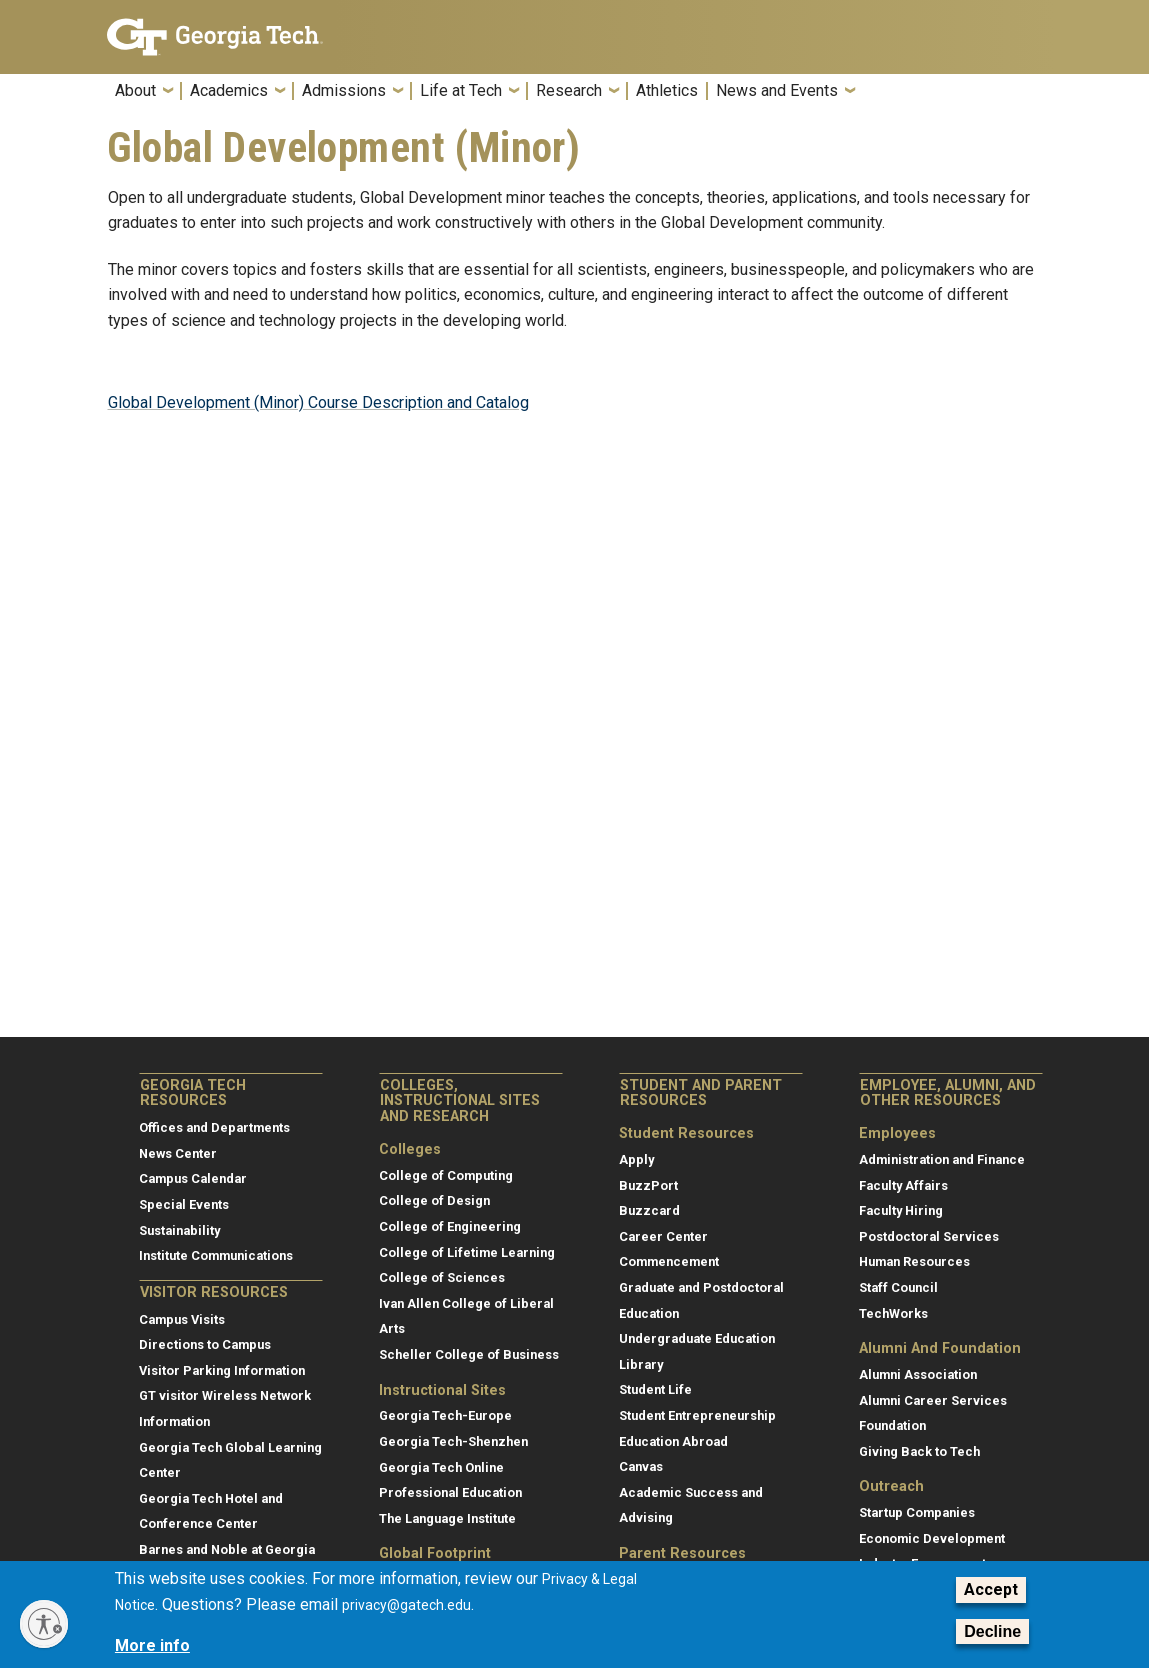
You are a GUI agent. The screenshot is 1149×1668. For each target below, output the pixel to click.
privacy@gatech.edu (406, 1605)
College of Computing (446, 1175)
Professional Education (450, 1492)
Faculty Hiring (901, 1210)
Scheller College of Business (469, 1354)
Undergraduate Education (697, 1338)
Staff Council (898, 1287)
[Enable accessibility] (44, 1624)
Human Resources (914, 1261)
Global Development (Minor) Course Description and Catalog (318, 402)
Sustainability (179, 1230)
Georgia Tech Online (441, 1467)
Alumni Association (918, 1374)
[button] (1030, 96)
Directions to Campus (205, 1344)
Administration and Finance (942, 1159)
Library (641, 1364)
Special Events (184, 1204)
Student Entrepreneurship (697, 1415)
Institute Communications (216, 1255)
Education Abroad (673, 1441)
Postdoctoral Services (929, 1236)
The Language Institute (447, 1518)
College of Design (434, 1200)
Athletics (667, 91)
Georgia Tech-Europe (445, 1415)
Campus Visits (182, 1319)
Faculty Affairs (903, 1185)
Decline (992, 1631)
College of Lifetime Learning (467, 1252)
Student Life (655, 1389)
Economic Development (932, 1538)
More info (152, 1645)
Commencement (669, 1261)
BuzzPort (648, 1185)
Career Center (663, 1236)
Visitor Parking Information (222, 1370)
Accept (991, 1589)
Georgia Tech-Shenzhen (453, 1441)
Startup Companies (917, 1512)
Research (569, 91)
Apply (636, 1159)
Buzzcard (649, 1210)
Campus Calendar (193, 1178)
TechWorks (893, 1313)
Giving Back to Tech (919, 1451)
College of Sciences (442, 1277)
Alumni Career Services (933, 1400)
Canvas (641, 1466)
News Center (178, 1153)
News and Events (777, 91)
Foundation (892, 1425)
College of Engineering (450, 1226)
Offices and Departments (214, 1127)
